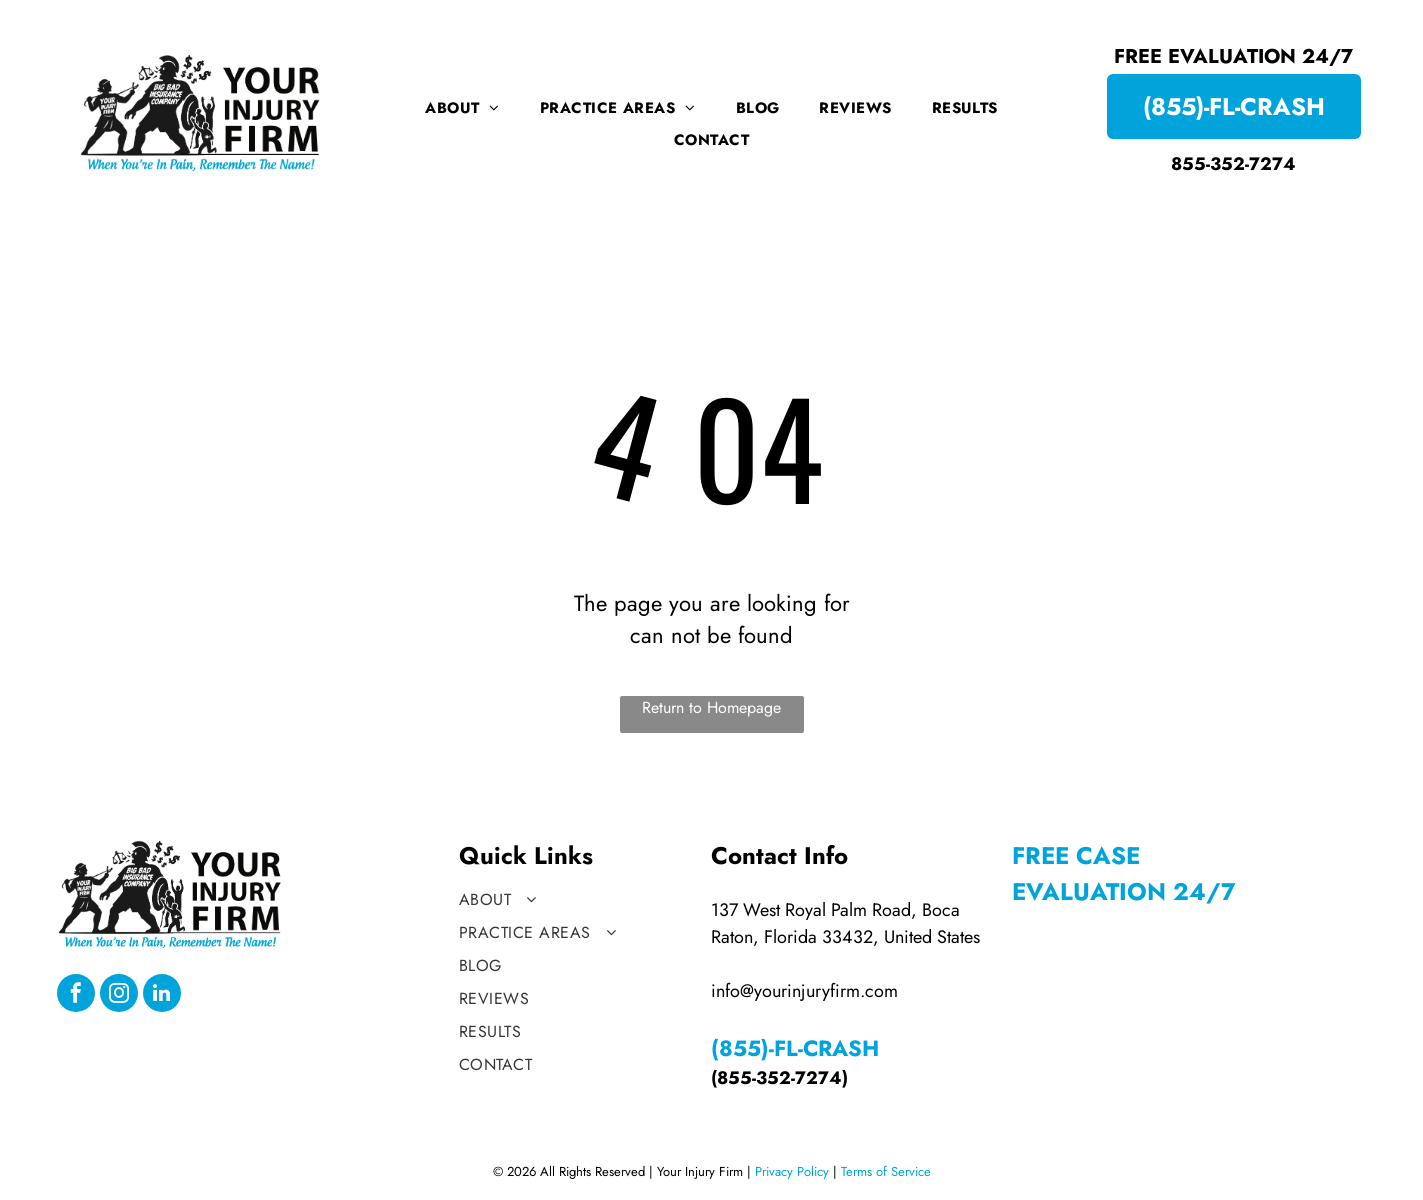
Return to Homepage (711, 707)
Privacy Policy (792, 1171)
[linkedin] (162, 995)
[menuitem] (462, 108)
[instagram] (119, 995)
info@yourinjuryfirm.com (804, 991)
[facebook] (76, 995)
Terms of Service (886, 1171)
